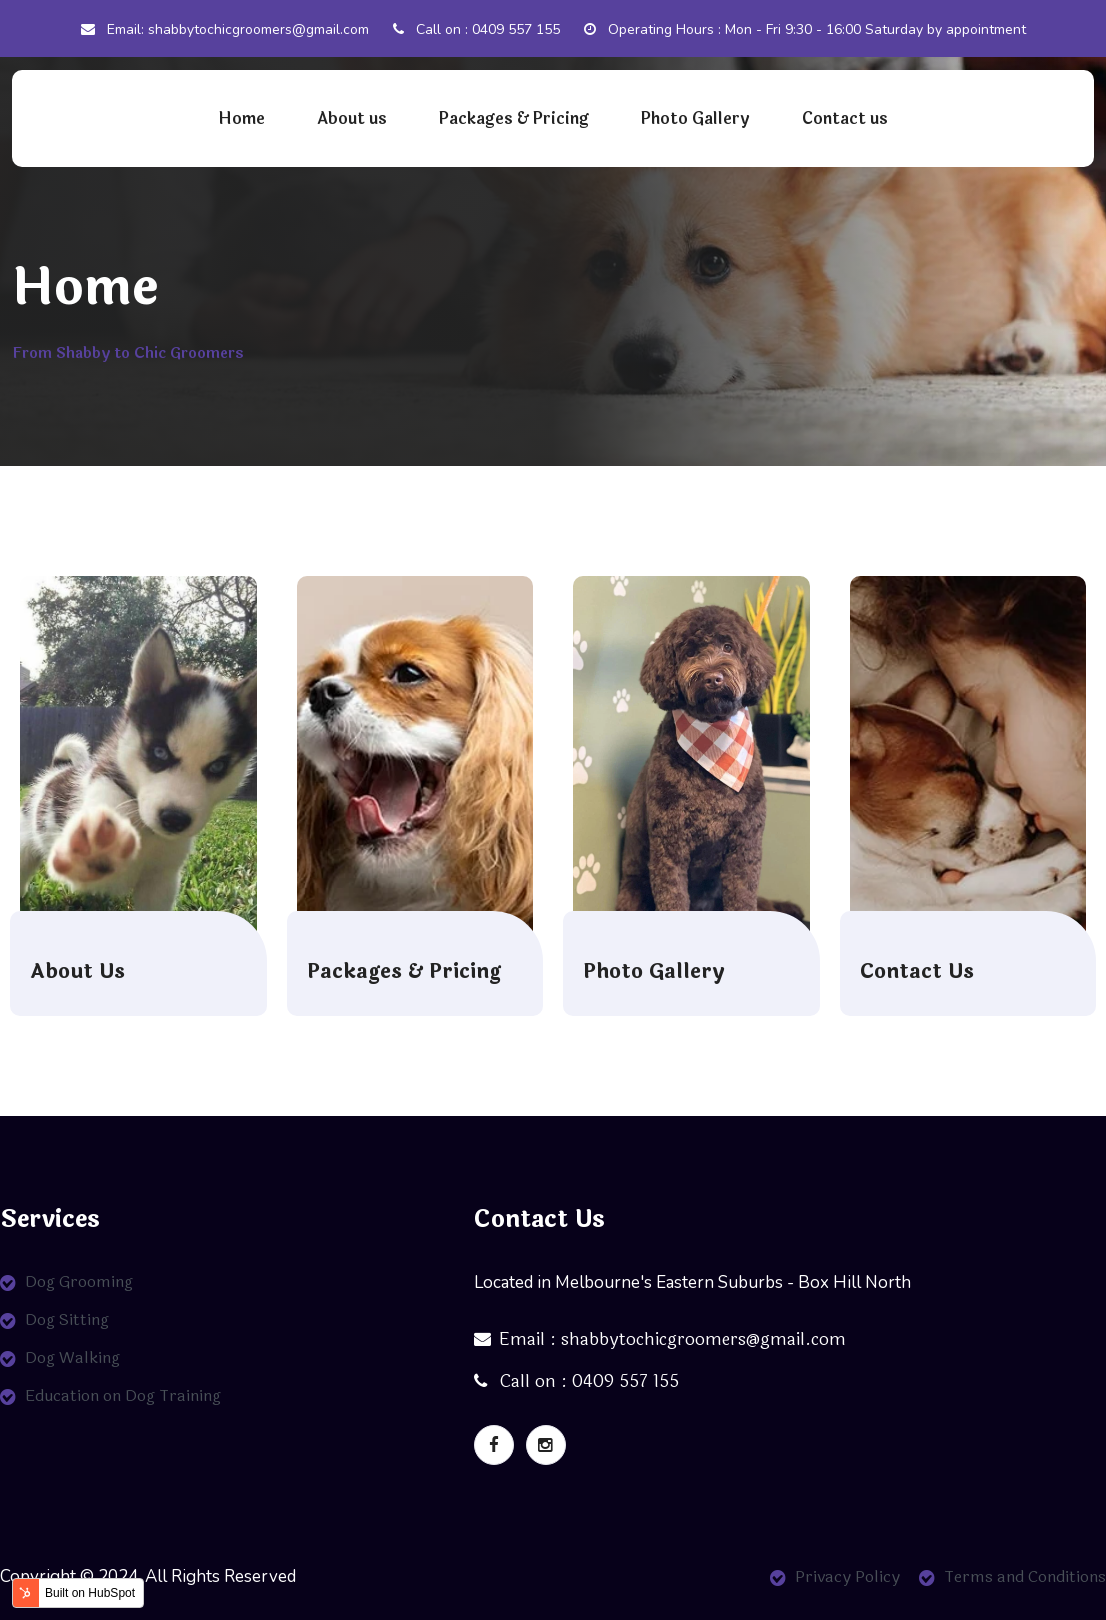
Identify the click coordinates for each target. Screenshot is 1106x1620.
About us (352, 118)
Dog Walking (72, 1357)
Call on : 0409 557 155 (476, 29)
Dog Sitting (67, 1319)
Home (241, 118)
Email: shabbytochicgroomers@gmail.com (225, 29)
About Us (77, 972)
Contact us (845, 118)
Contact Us (917, 972)
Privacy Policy (847, 1576)
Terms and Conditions (1025, 1576)
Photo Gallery (695, 118)
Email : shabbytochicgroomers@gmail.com (660, 1339)
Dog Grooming (79, 1281)
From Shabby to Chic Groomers (128, 353)
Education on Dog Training (123, 1395)
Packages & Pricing (514, 118)
